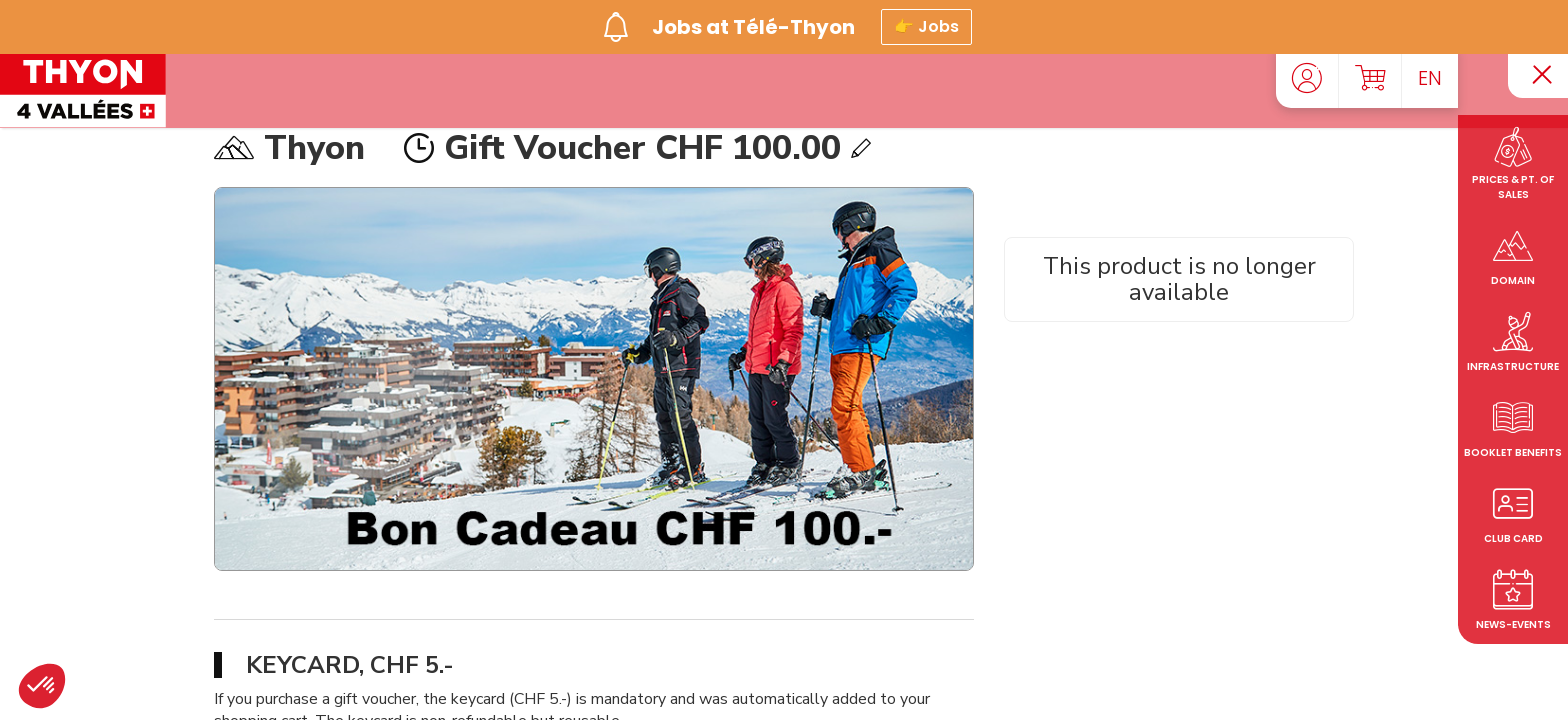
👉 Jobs (926, 23)
